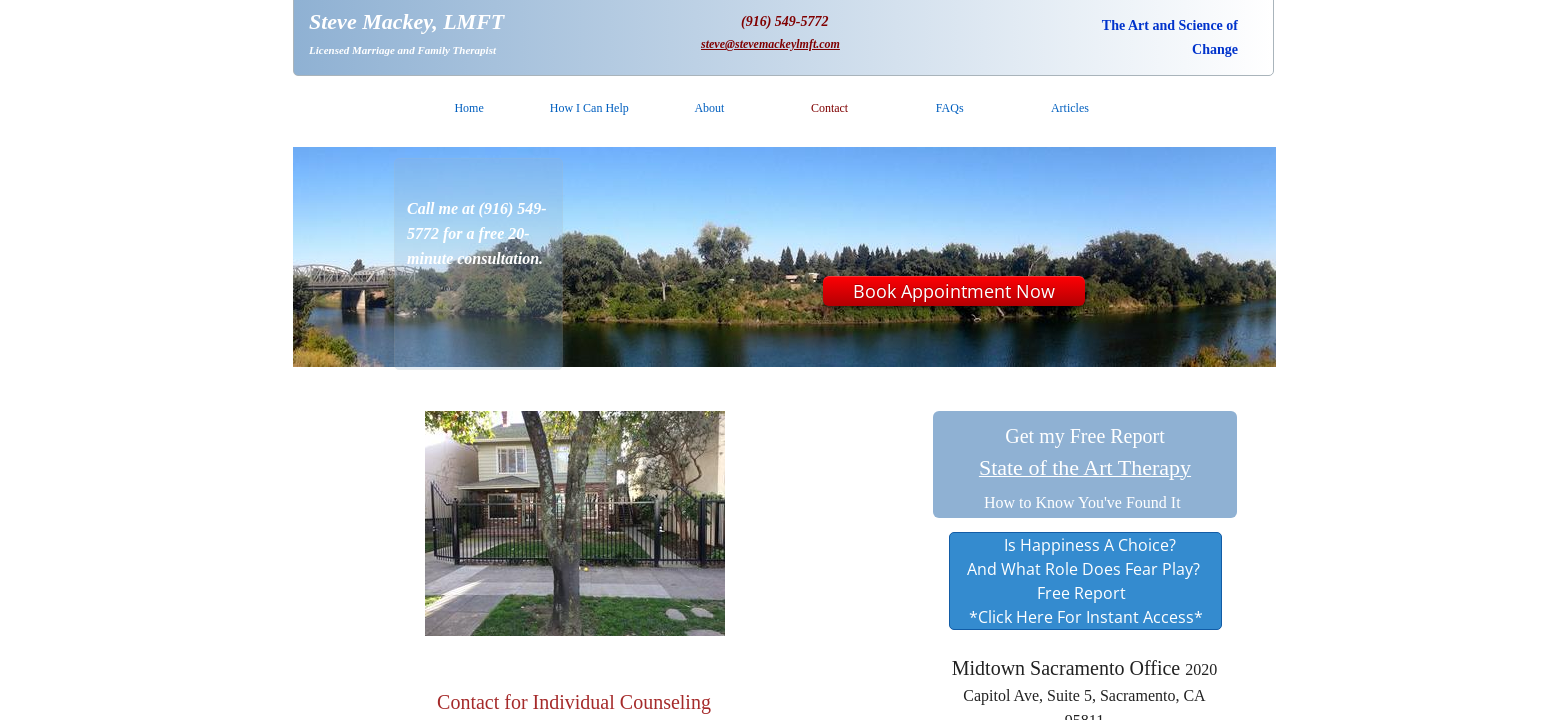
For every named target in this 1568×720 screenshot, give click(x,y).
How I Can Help (589, 108)
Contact (829, 108)
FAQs (950, 108)
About (709, 108)
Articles (1070, 108)
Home (468, 108)
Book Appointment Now (954, 291)
